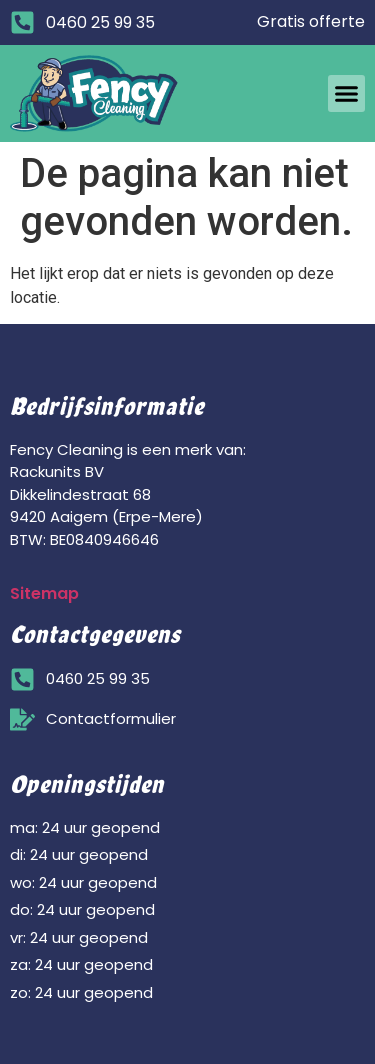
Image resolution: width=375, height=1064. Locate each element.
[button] (347, 94)
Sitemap (44, 593)
